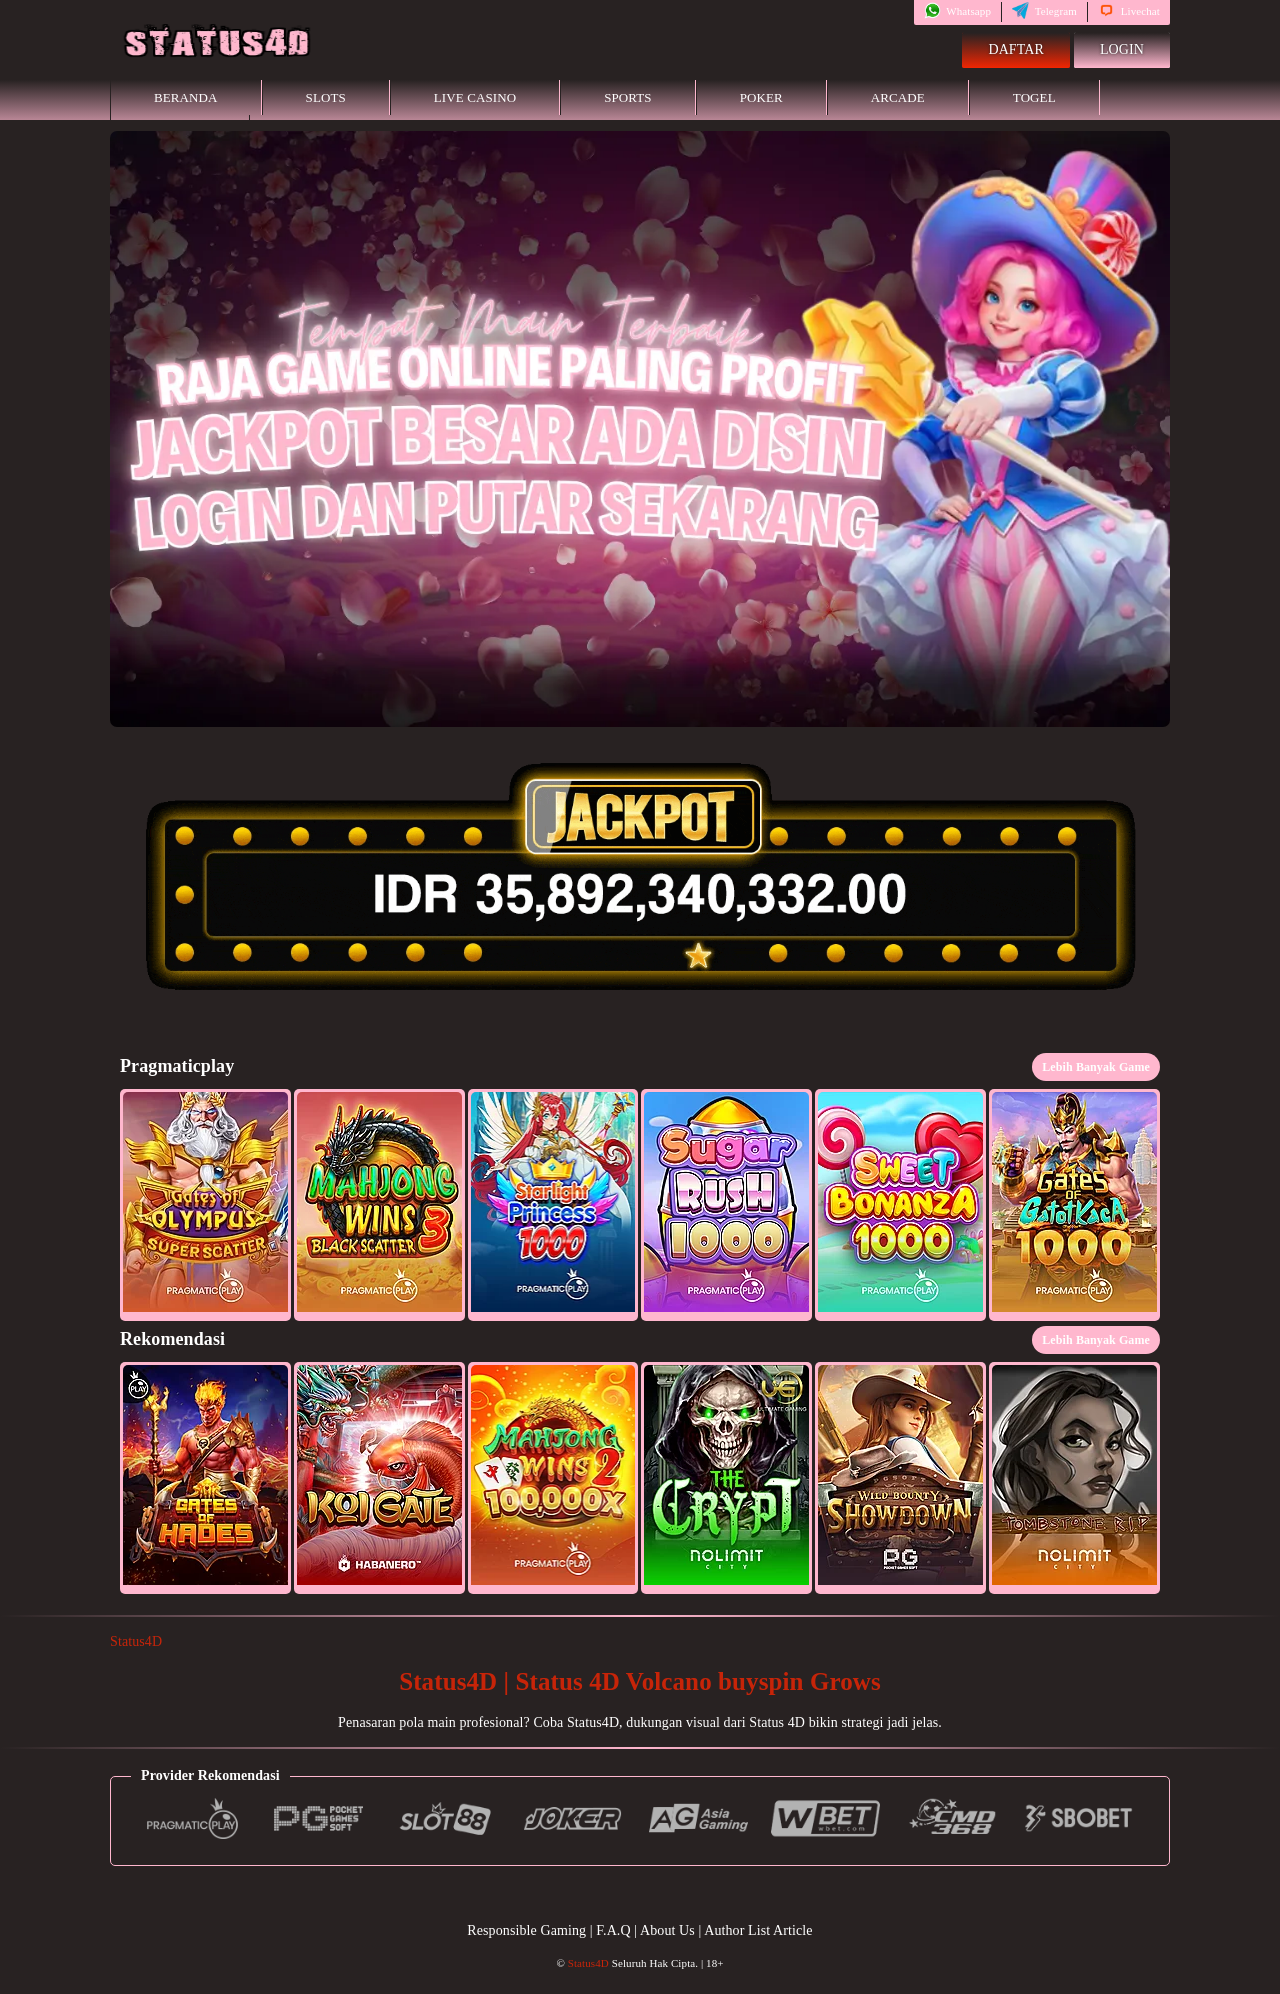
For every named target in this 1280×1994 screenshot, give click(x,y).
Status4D (136, 1641)
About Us (669, 1930)
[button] (205, 1205)
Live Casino (475, 97)
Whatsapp (957, 11)
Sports (628, 97)
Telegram (1044, 11)
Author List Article (758, 1930)
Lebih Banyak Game (1096, 1067)
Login (1122, 49)
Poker (761, 97)
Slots (326, 97)
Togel (1034, 97)
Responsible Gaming (526, 1930)
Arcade (898, 97)
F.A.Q (613, 1930)
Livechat (1129, 11)
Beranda (186, 97)
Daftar (1016, 49)
